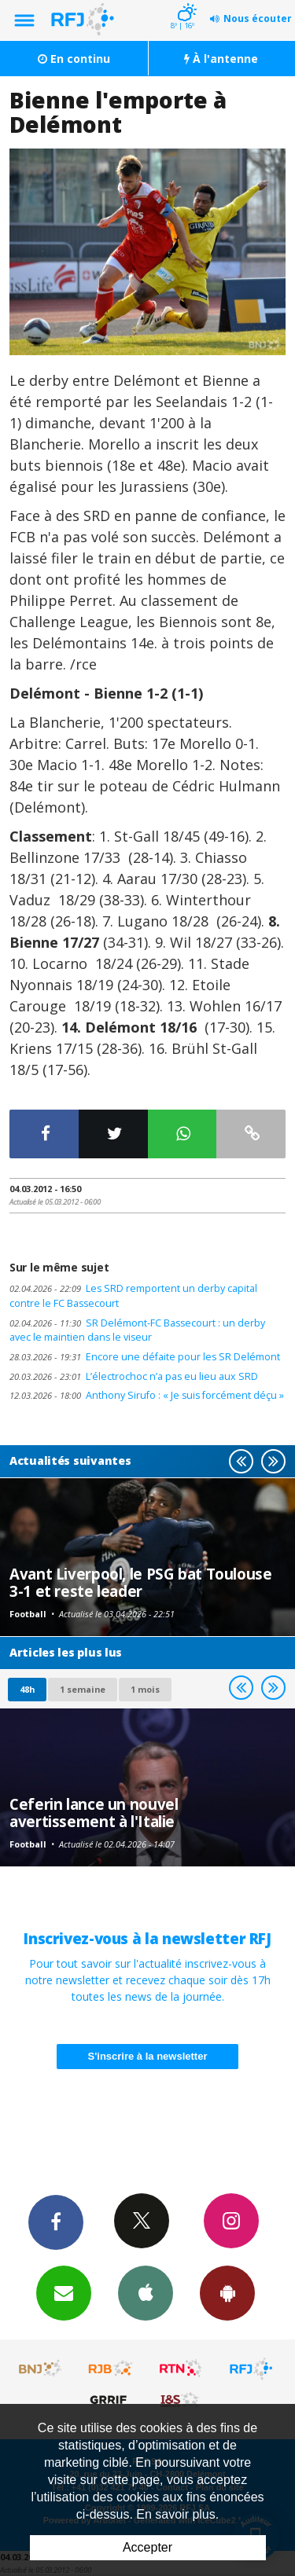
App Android (227, 2292)
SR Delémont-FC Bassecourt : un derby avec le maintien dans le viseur (137, 1330)
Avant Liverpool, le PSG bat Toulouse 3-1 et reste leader (140, 1582)
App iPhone (145, 2292)
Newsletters (63, 2292)
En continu (74, 58)
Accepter (147, 2547)
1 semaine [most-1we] (82, 1689)
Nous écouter (257, 18)
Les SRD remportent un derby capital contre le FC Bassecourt (133, 1296)
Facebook (55, 2221)
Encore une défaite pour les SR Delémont (144, 1356)
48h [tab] (27, 1689)
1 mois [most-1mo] (145, 1689)
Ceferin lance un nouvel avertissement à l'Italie (93, 1812)
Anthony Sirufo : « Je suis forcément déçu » (146, 1395)
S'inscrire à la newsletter (148, 2056)
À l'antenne (221, 58)
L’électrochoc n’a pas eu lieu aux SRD (133, 1376)
